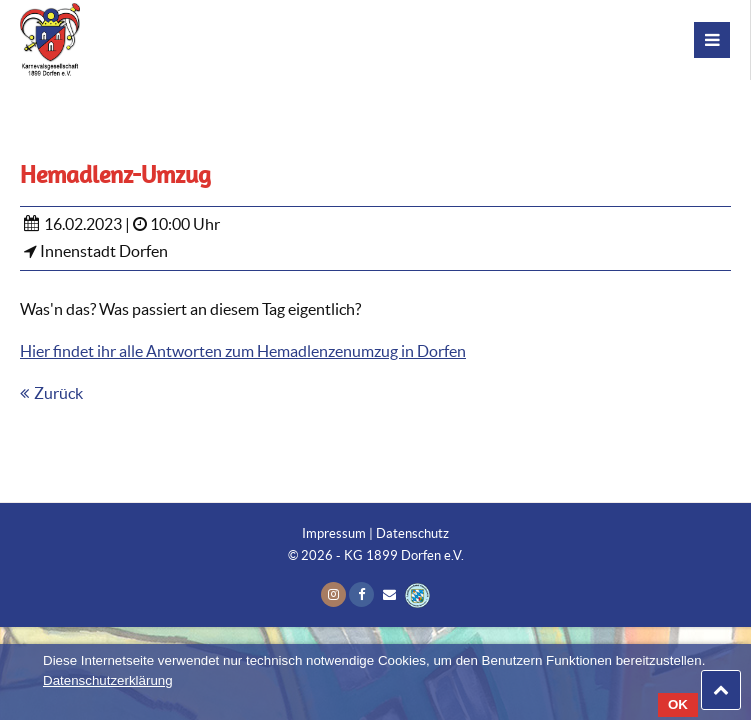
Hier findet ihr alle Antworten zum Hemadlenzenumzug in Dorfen (243, 351)
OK (678, 704)
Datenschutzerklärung (108, 680)
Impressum (334, 533)
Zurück (58, 393)
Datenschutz (412, 533)
